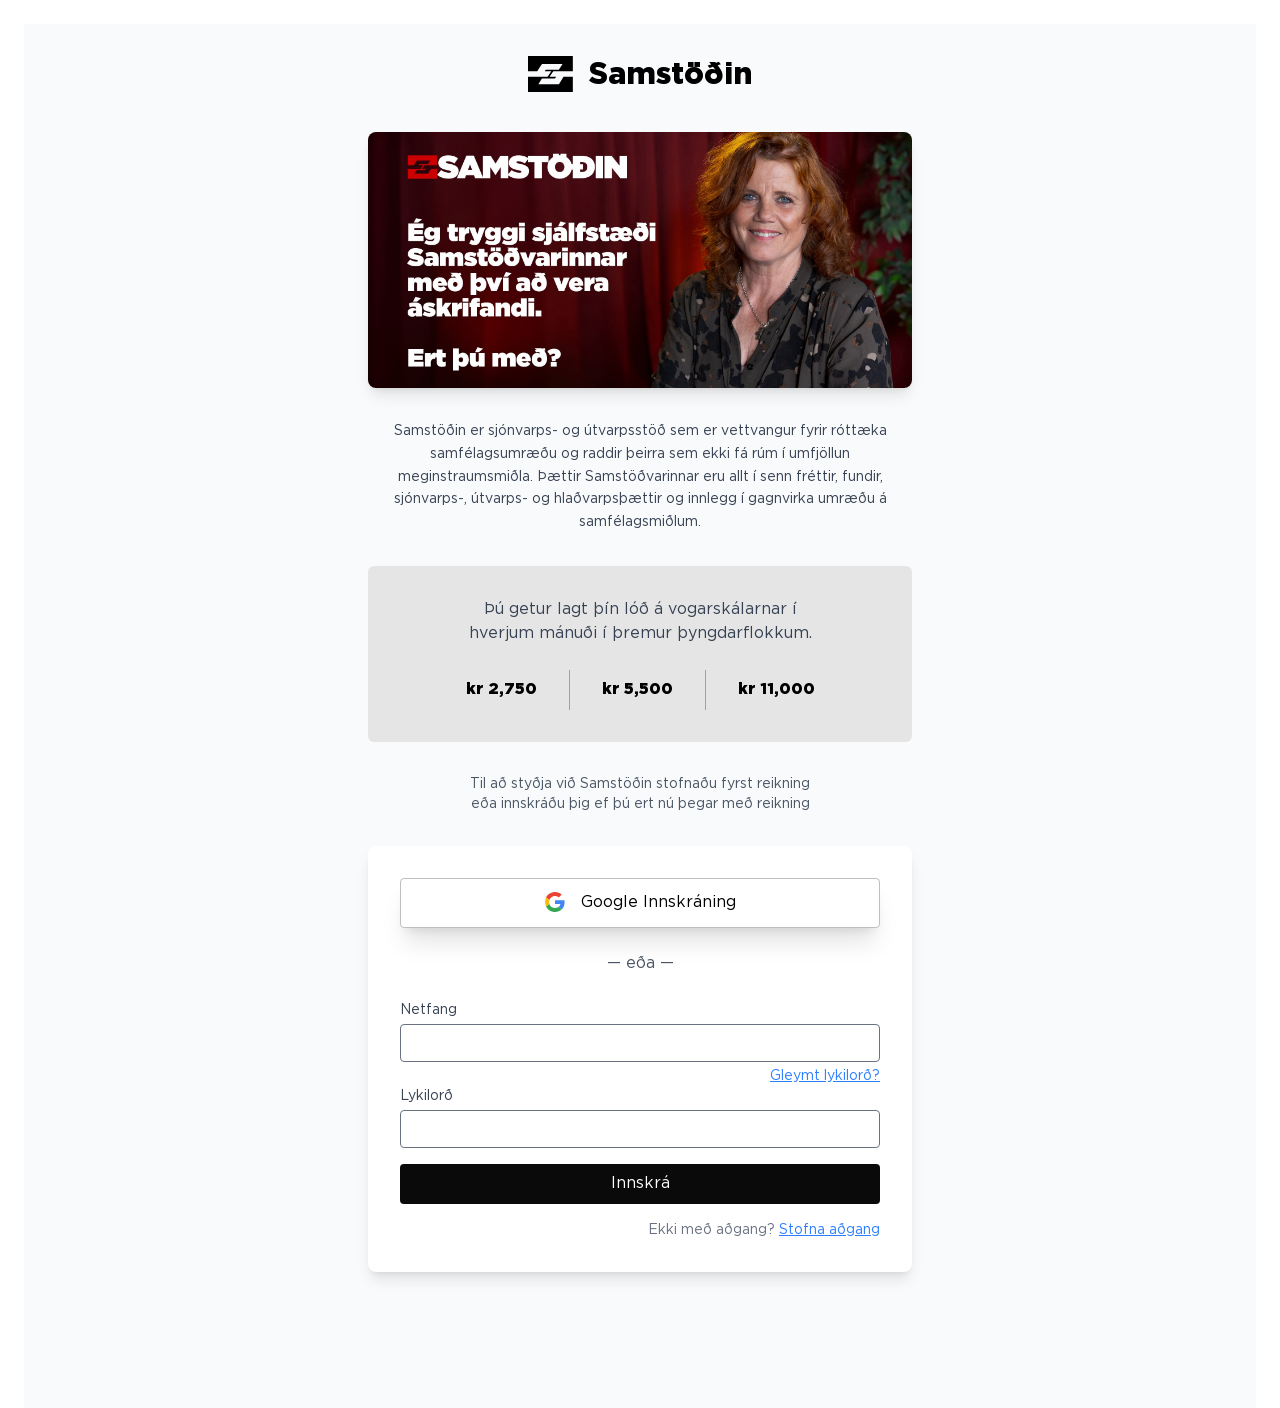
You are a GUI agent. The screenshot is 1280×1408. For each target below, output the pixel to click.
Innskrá (640, 1183)
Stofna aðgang (829, 1230)
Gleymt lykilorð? (825, 1076)
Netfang (428, 1010)
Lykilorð (426, 1096)
